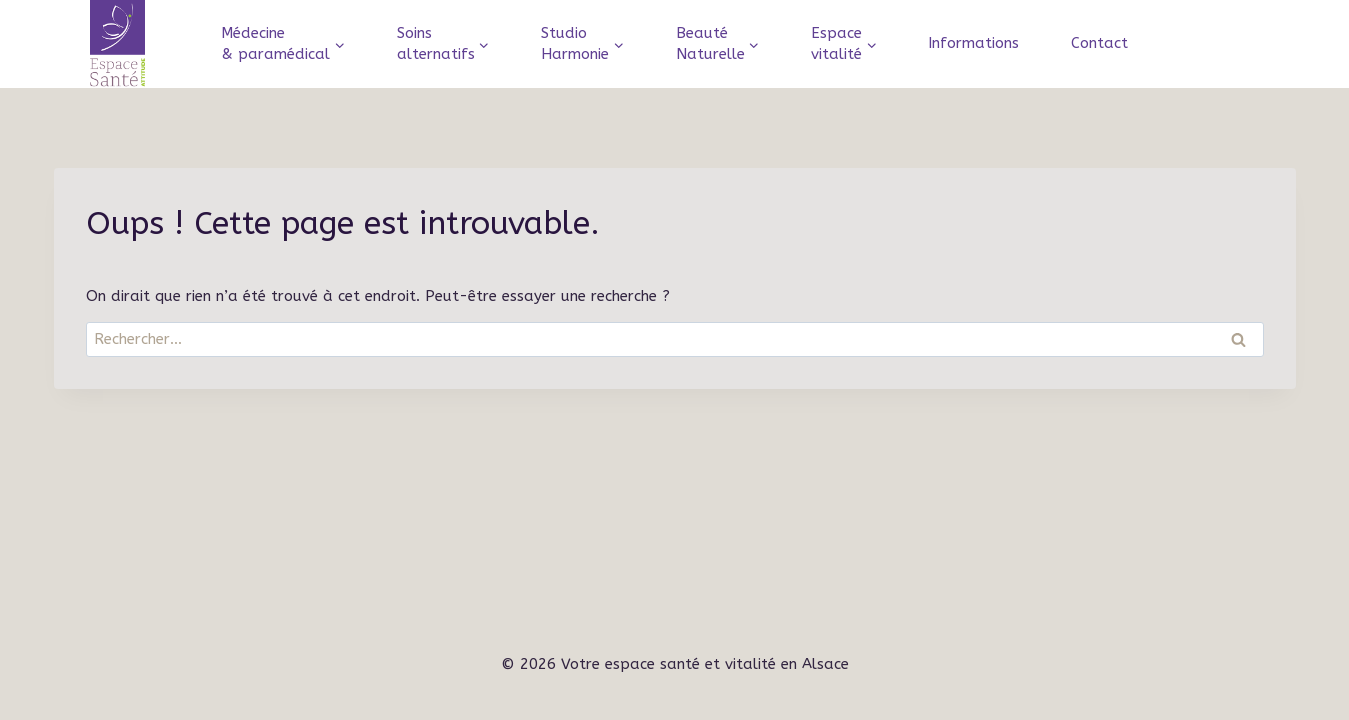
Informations (973, 43)
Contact (1099, 43)
